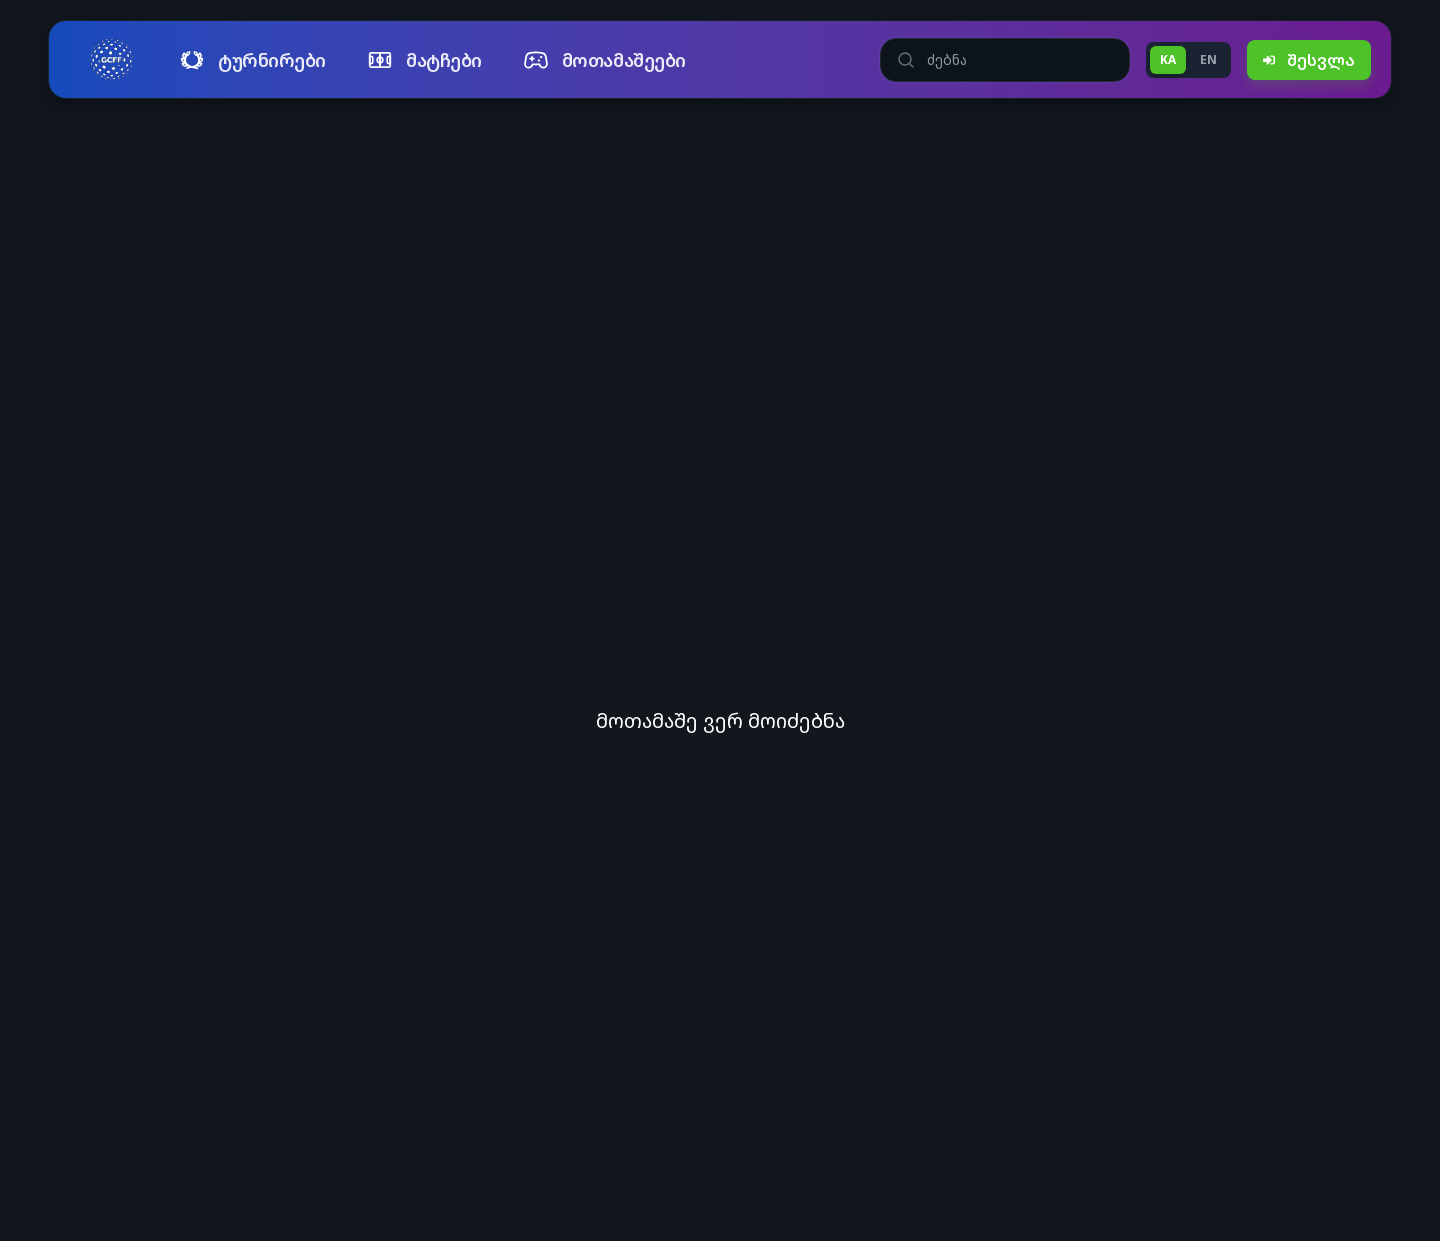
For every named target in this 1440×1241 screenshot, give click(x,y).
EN (1208, 59)
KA (1168, 59)
